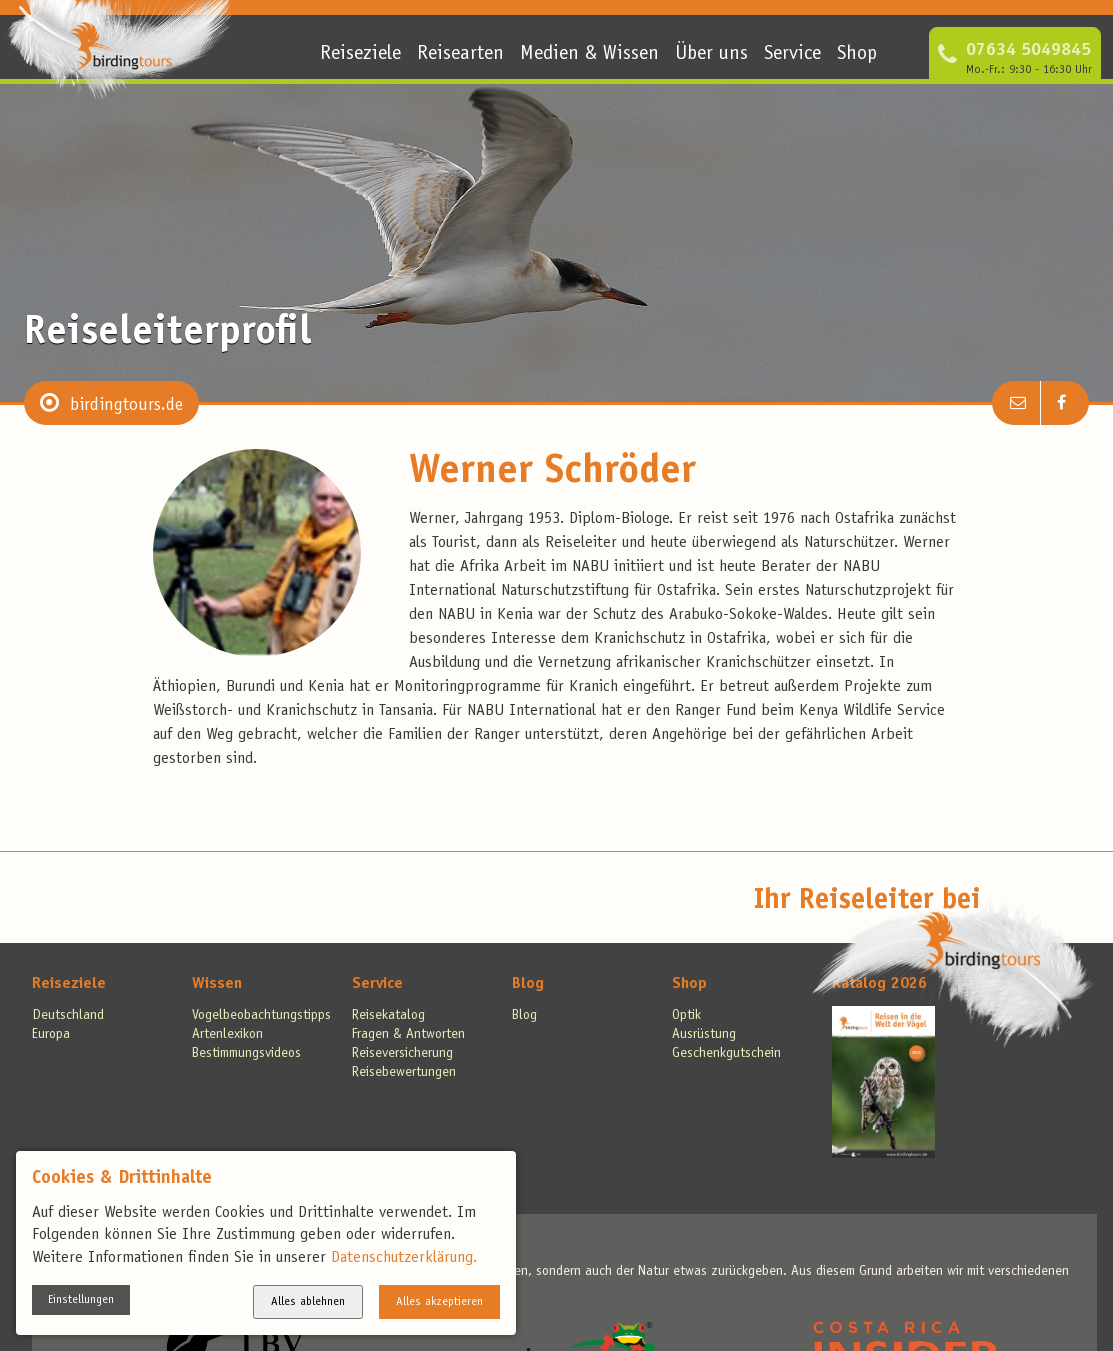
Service (792, 55)
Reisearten (460, 55)
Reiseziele (360, 55)
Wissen (217, 984)
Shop (857, 55)
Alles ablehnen (308, 1302)
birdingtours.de (126, 406)
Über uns (711, 55)
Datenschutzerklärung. (404, 1258)
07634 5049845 (1028, 51)
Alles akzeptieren (439, 1302)
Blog (528, 984)
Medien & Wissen (589, 55)
